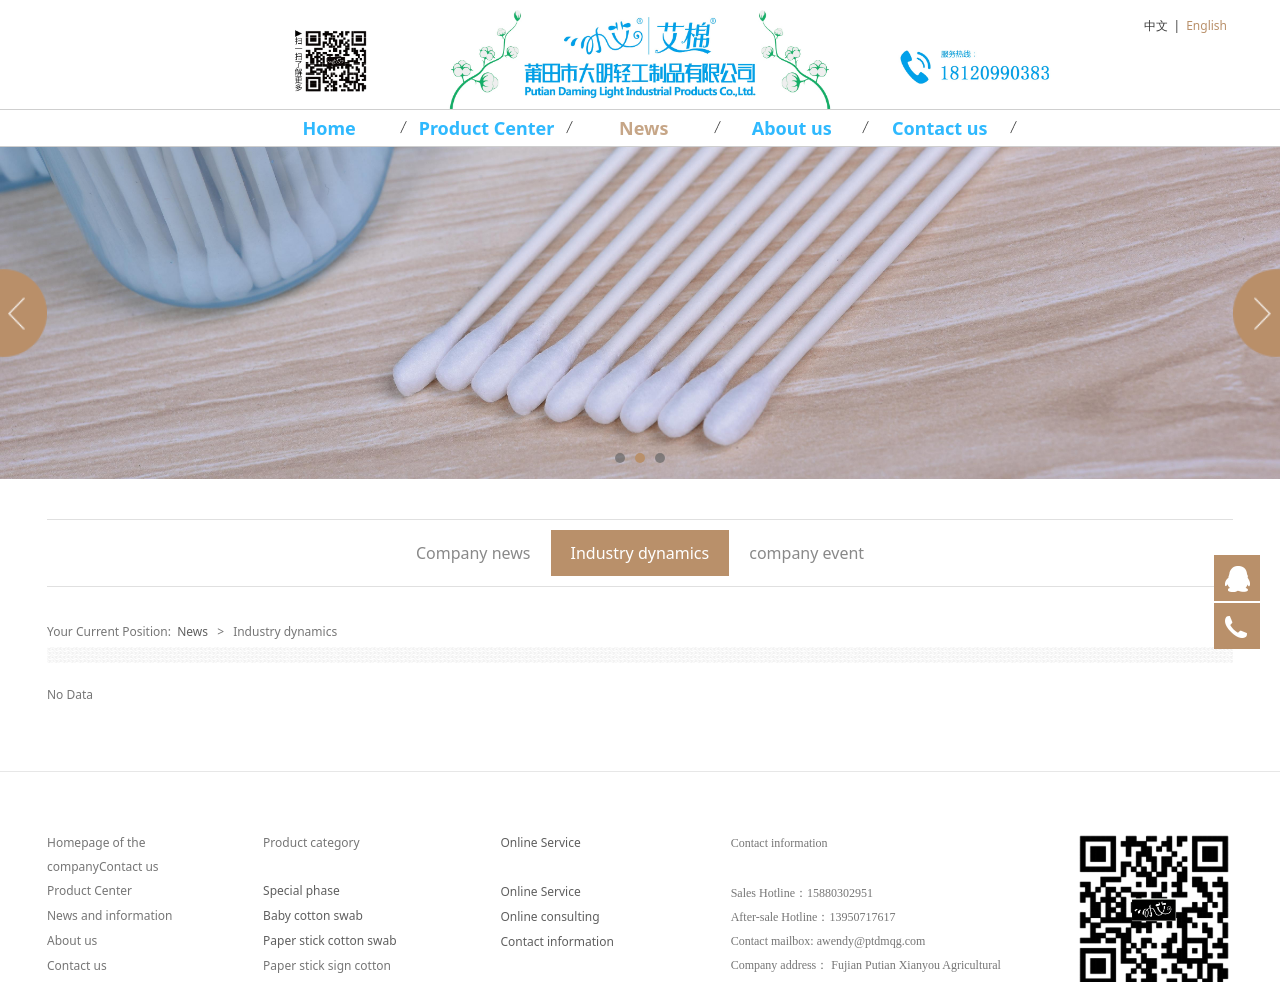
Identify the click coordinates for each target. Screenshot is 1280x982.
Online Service (540, 842)
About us (792, 128)
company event (806, 553)
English (1206, 25)
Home (329, 128)
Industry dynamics (640, 553)
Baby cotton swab (313, 915)
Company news (473, 553)
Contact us (940, 128)
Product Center (487, 128)
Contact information (556, 941)
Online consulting (549, 916)
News (643, 128)
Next (1253, 313)
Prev (27, 313)
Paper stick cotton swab (329, 940)
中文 (1156, 25)
